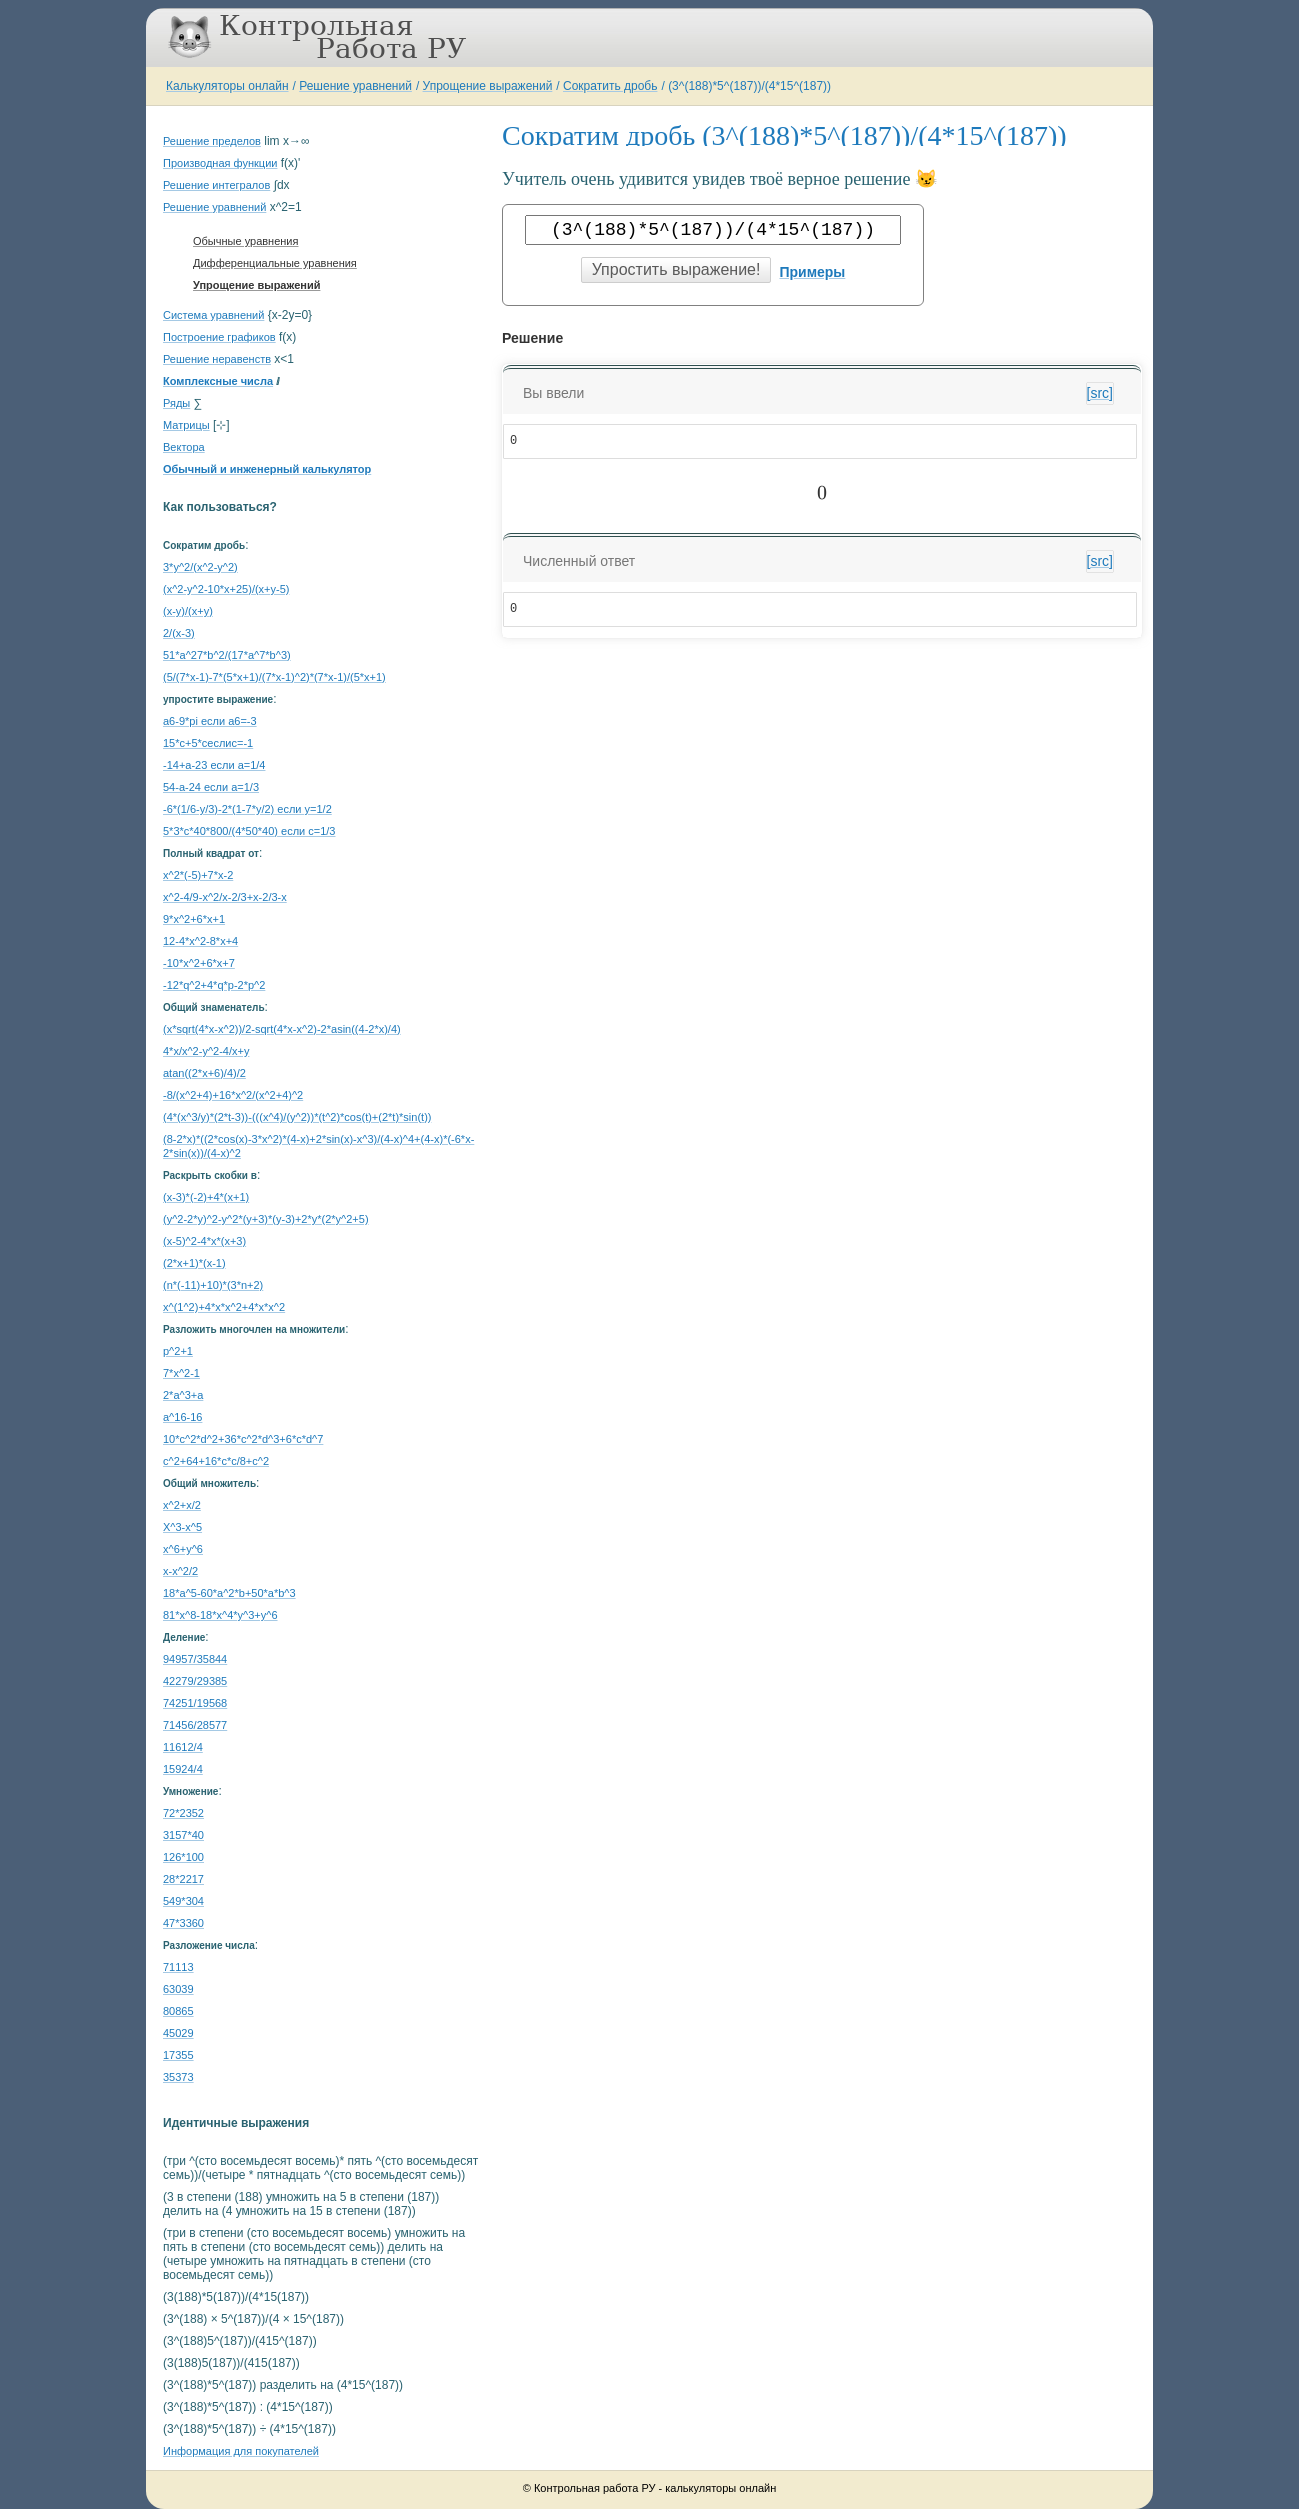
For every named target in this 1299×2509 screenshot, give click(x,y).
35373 (178, 2077)
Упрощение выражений (488, 86)
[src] (1100, 393)
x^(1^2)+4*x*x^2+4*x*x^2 (224, 1307)
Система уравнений (213, 315)
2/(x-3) (179, 633)
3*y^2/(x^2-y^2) (200, 567)
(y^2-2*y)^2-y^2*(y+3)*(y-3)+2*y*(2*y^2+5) (266, 1219)
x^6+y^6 (183, 1549)
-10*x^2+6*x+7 (199, 963)
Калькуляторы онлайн (227, 86)
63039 (178, 1989)
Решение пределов (212, 141)
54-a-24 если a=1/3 (211, 787)
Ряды (176, 403)
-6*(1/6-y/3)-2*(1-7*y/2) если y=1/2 (247, 809)
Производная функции (220, 163)
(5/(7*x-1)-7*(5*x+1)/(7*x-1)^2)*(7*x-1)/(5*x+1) (274, 677)
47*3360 (183, 1923)
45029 (178, 2033)
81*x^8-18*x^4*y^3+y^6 (220, 1615)
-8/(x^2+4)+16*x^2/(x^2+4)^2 (233, 1095)
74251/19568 (195, 1703)
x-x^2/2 (180, 1571)
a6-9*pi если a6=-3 (210, 721)
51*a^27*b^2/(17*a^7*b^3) (227, 655)
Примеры (812, 272)
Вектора (184, 447)
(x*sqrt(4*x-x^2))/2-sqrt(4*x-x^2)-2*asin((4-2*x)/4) (282, 1029)
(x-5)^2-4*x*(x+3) (204, 1241)
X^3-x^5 (182, 1527)
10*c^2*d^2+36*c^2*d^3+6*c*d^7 (243, 1439)
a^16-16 (182, 1417)
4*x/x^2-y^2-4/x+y (206, 1051)
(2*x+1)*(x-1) (194, 1263)
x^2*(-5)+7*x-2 (198, 875)
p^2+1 (178, 1351)
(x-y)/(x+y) (188, 611)
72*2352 (183, 1813)
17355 (178, 2055)
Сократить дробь (610, 86)
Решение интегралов (216, 185)
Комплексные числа (218, 381)
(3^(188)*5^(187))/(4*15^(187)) (749, 86)
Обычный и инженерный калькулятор (267, 469)
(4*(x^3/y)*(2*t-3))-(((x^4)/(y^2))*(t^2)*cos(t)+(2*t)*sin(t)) (297, 1117)
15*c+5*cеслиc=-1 (208, 743)
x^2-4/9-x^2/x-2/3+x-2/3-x (225, 897)
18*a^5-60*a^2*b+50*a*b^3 (229, 1593)
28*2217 (183, 1879)
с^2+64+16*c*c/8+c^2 (216, 1461)
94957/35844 (195, 1659)
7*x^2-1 (181, 1373)
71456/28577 (195, 1725)
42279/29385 (195, 1681)
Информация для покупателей (241, 2451)
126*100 (183, 1857)
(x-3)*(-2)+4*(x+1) (206, 1197)
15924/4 (183, 1769)
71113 (178, 1967)
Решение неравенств (217, 359)
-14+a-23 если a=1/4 (214, 765)
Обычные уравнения (245, 241)
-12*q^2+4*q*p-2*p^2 (214, 985)
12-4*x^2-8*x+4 (200, 941)
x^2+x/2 (182, 1505)
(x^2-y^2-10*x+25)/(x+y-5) (226, 589)
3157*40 (183, 1835)
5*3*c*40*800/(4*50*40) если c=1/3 (249, 831)
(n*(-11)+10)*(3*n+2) (213, 1285)
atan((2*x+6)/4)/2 (204, 1073)
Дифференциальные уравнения (275, 263)
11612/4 (183, 1747)
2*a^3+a (183, 1395)
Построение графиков (219, 337)
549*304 (183, 1901)
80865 (178, 2011)
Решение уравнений (355, 86)
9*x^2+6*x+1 (194, 919)
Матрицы (186, 425)
